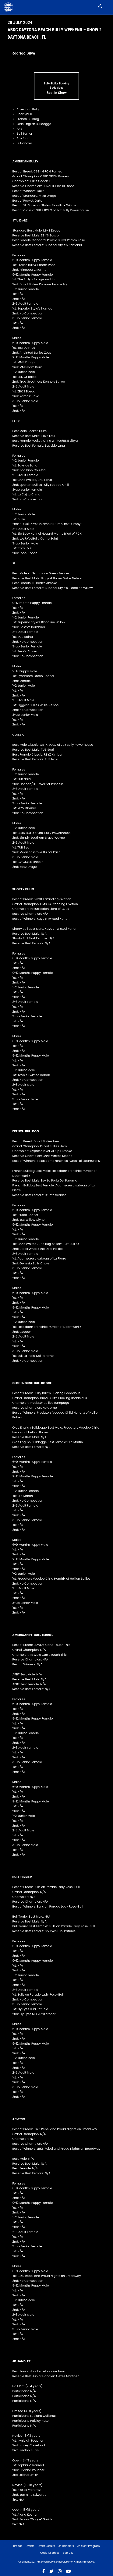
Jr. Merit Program (88, 2546)
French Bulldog (28, 119)
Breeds (17, 2546)
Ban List (68, 2553)
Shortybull (24, 114)
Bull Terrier (24, 133)
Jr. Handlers (66, 2546)
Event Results (46, 2546)
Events (30, 2546)
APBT (20, 128)
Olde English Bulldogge (34, 124)
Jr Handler (24, 143)
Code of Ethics (49, 2553)
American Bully (28, 109)
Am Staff (23, 138)
